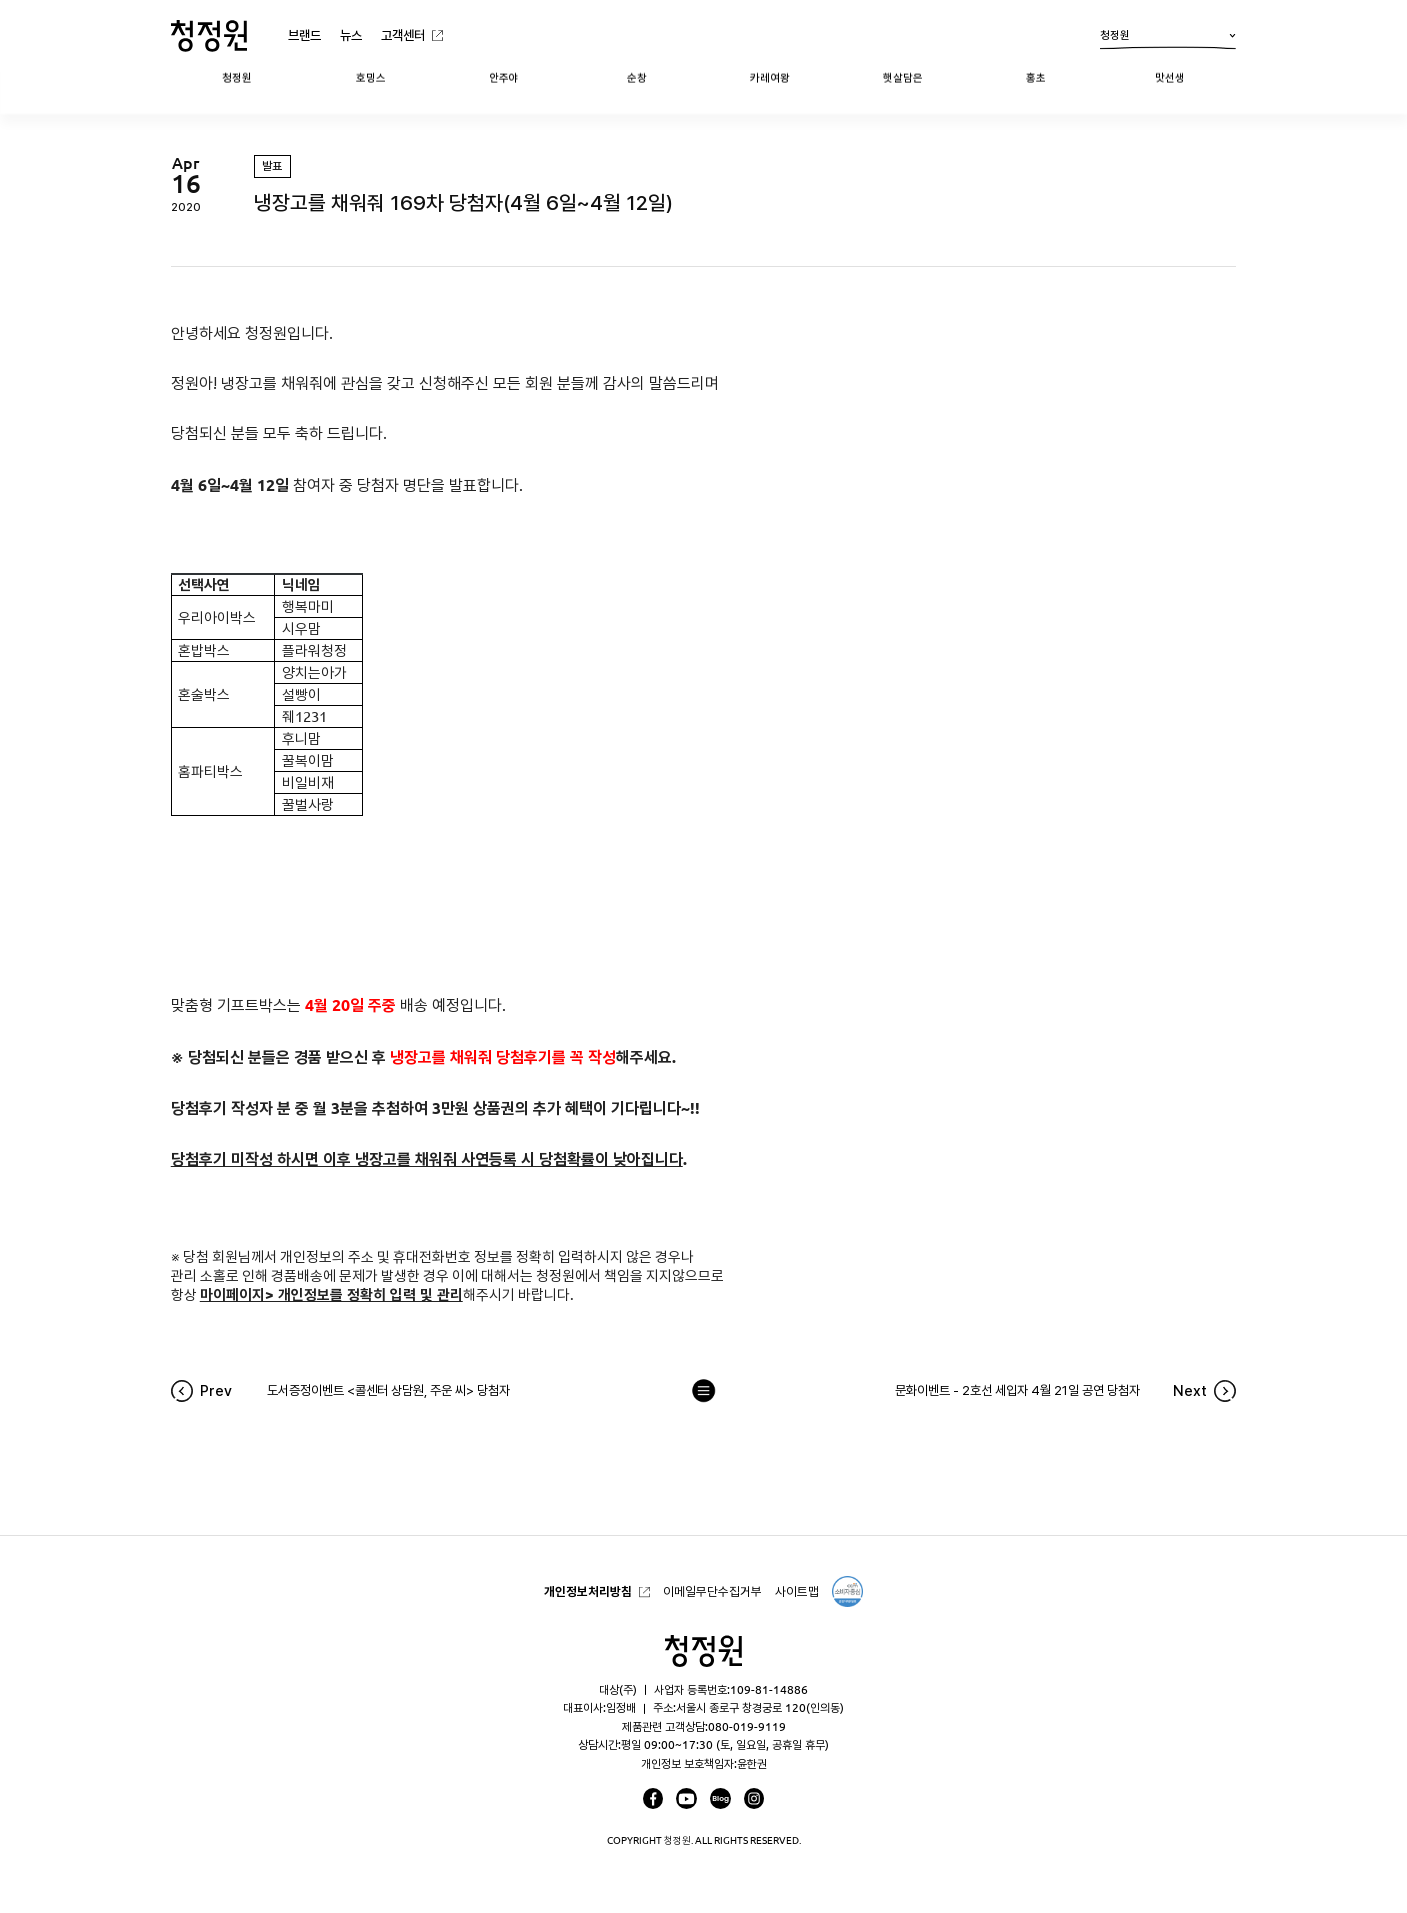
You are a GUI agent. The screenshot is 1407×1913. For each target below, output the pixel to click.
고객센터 (403, 35)
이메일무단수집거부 (712, 1591)
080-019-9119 (747, 1726)
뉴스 (351, 35)
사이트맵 (797, 1591)
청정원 (1168, 39)
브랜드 (304, 35)
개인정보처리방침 (588, 1591)
